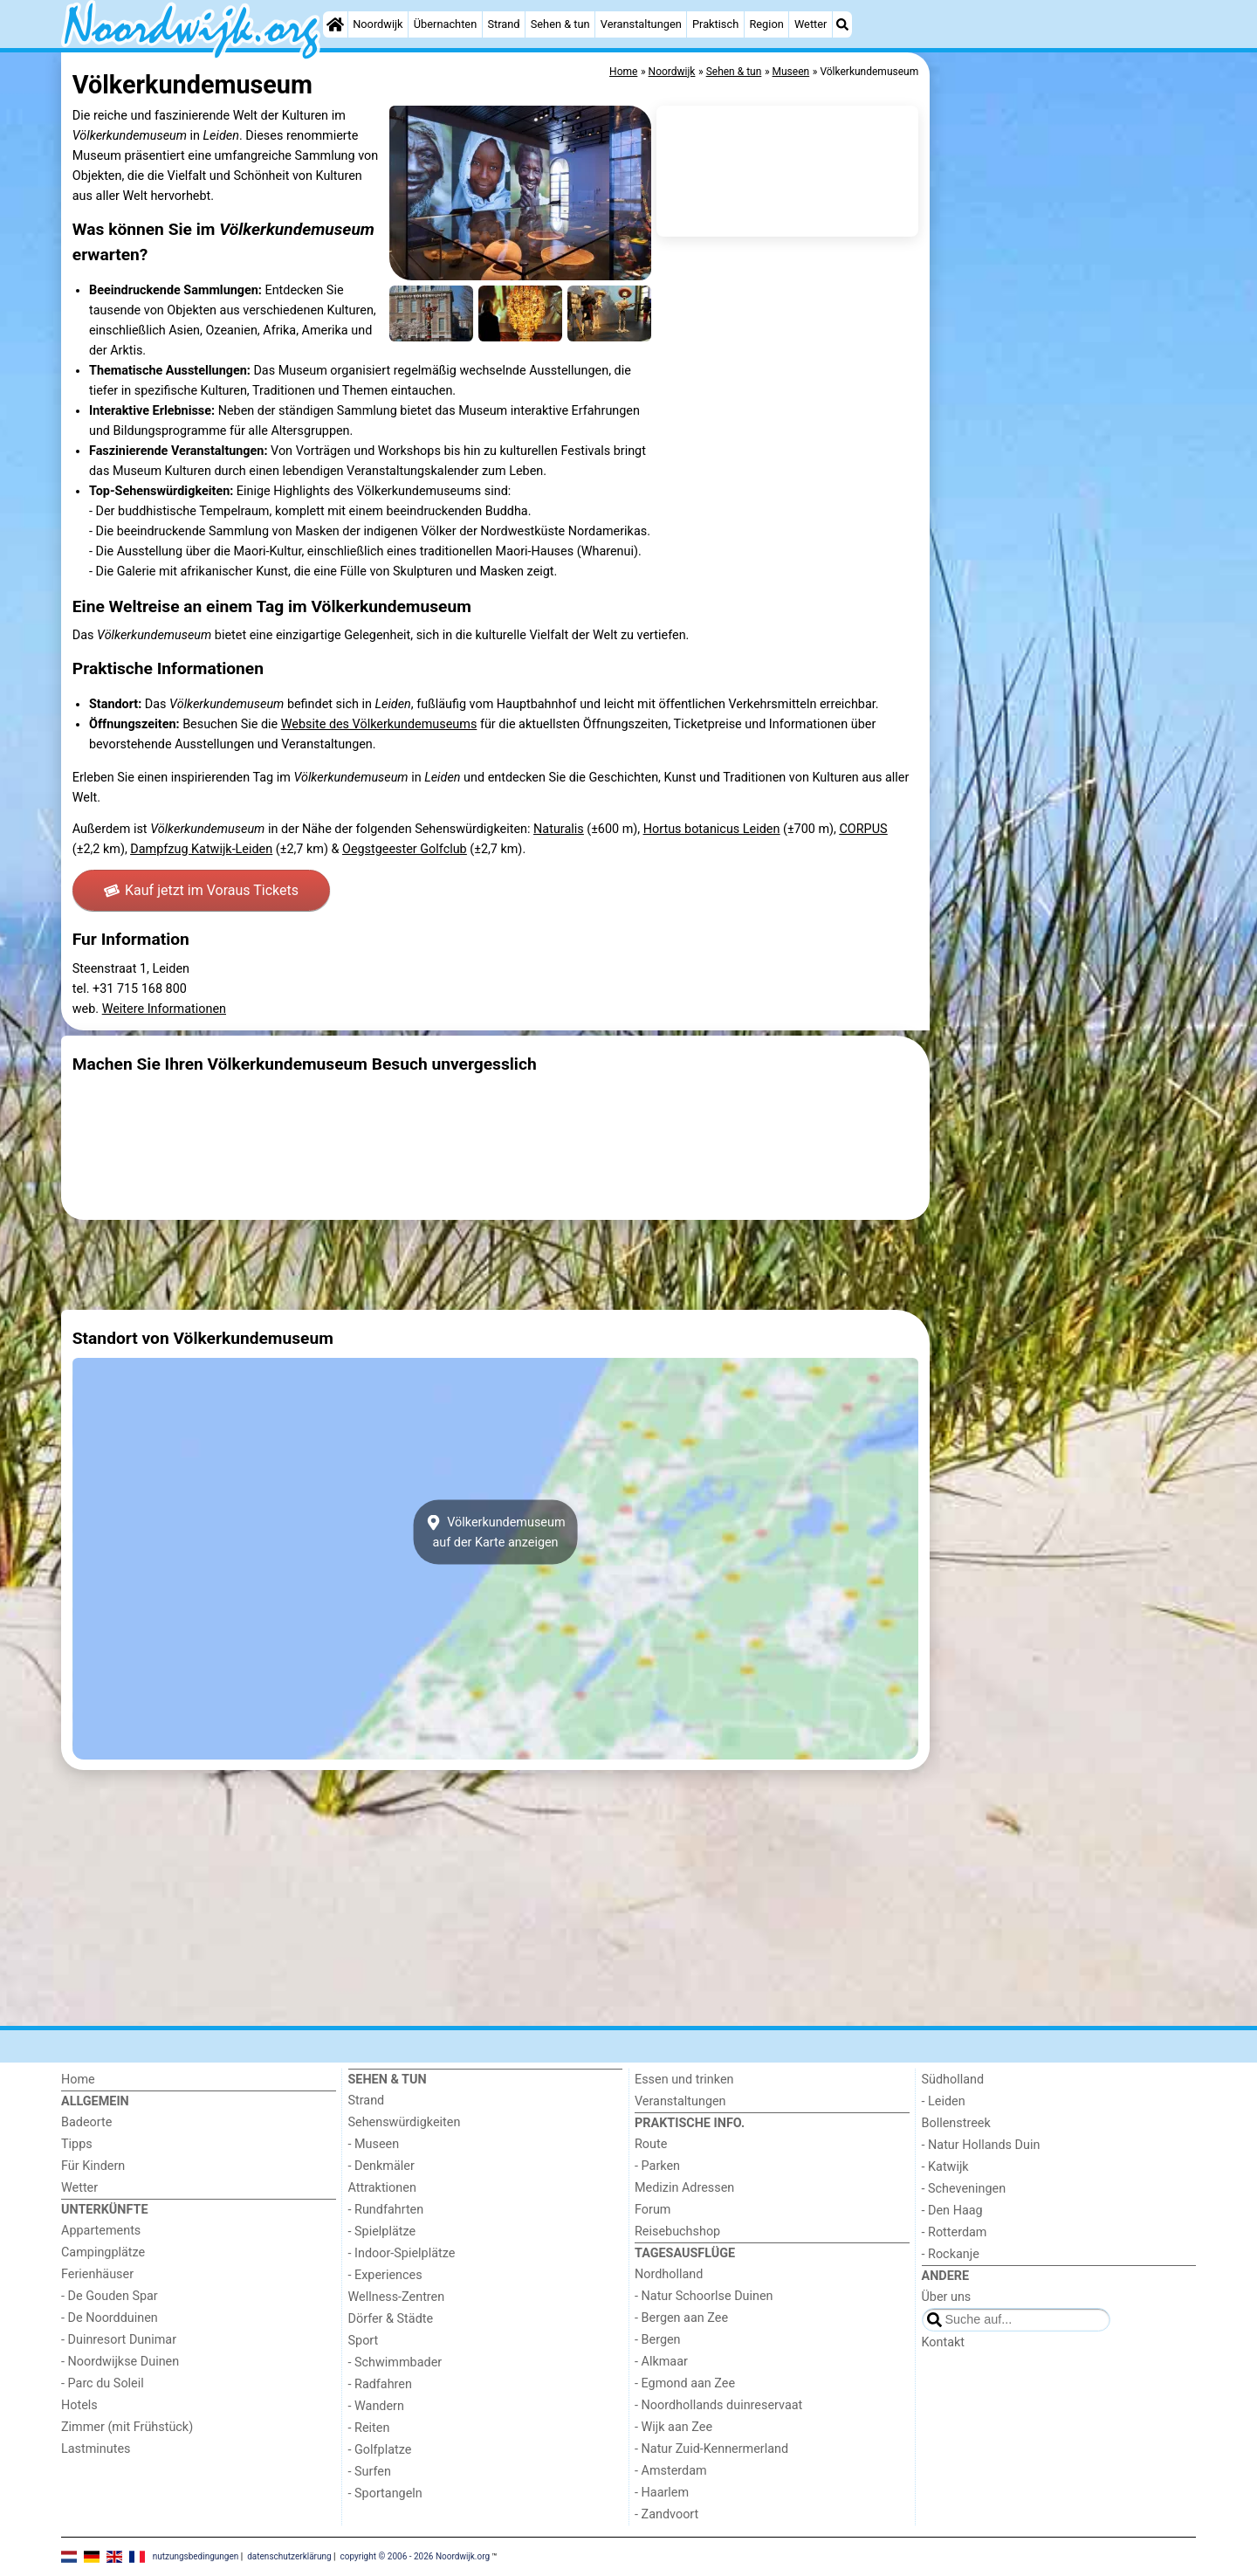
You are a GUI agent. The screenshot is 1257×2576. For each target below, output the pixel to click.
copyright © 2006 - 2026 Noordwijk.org (415, 2555)
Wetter (810, 24)
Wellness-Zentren (396, 2297)
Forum (652, 2209)
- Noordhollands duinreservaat (718, 2405)
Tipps (77, 2144)
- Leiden (943, 2101)
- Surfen (369, 2471)
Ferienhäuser (97, 2274)
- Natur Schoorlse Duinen (704, 2296)
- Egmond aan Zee (685, 2383)
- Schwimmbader (395, 2362)
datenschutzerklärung (289, 2555)
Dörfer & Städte (391, 2318)
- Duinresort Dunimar (118, 2339)
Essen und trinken (684, 2079)
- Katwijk (945, 2166)
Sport (363, 2340)
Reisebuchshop (677, 2231)
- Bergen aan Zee (681, 2318)
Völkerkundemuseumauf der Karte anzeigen (495, 1531)
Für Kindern (93, 2166)
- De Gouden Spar (109, 2296)
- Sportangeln (385, 2493)
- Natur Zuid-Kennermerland (711, 2449)
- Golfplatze (380, 2449)
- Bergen (658, 2339)
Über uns (947, 2297)
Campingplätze (103, 2252)
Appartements (101, 2230)
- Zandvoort (666, 2514)
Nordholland (669, 2274)
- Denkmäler (381, 2166)
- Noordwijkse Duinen (120, 2361)
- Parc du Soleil (102, 2383)
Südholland (953, 2079)
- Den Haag (952, 2210)
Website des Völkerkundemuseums (379, 724)
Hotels (79, 2405)
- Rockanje (950, 2254)
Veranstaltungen (641, 24)
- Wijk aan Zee (673, 2427)
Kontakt (943, 2342)
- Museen (374, 2144)
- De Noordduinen (109, 2318)
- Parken (657, 2166)
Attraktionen (382, 2187)
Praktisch (715, 24)
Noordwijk (377, 24)
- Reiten (369, 2428)
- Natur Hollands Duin (981, 2145)
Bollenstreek (956, 2123)
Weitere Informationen (164, 1009)
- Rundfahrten (386, 2209)
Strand (503, 24)
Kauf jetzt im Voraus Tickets (201, 890)
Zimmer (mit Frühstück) (127, 2427)
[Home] (335, 24)
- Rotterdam (954, 2232)
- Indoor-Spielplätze (402, 2253)
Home (78, 2079)
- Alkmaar (661, 2361)
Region (766, 24)
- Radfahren (380, 2384)
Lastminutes (95, 2449)
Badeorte (86, 2122)
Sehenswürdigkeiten (404, 2122)
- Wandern (376, 2406)
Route (651, 2144)
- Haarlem (662, 2492)
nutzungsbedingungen (196, 2555)
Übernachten (445, 24)
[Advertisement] (1065, 454)
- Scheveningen (964, 2188)
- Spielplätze (382, 2231)
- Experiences (385, 2275)
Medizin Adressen (684, 2187)
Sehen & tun (560, 24)
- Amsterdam (671, 2470)
